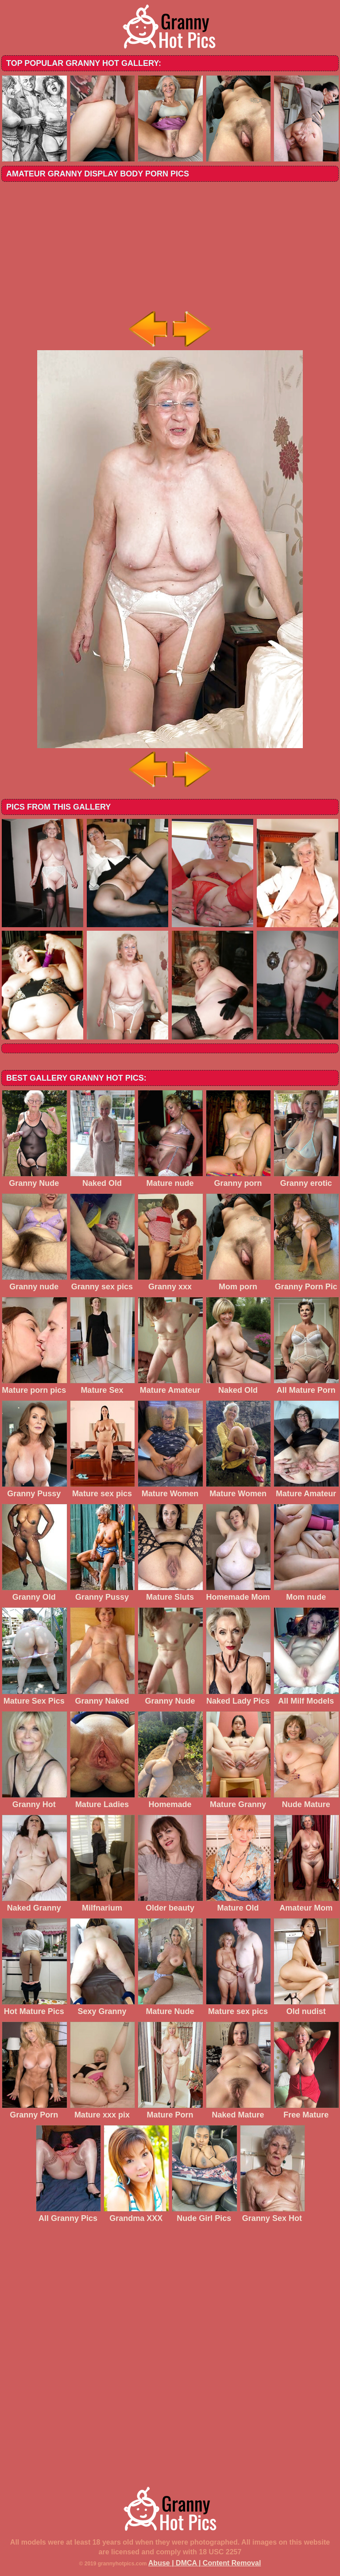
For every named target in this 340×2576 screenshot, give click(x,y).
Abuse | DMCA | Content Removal (204, 2563)
